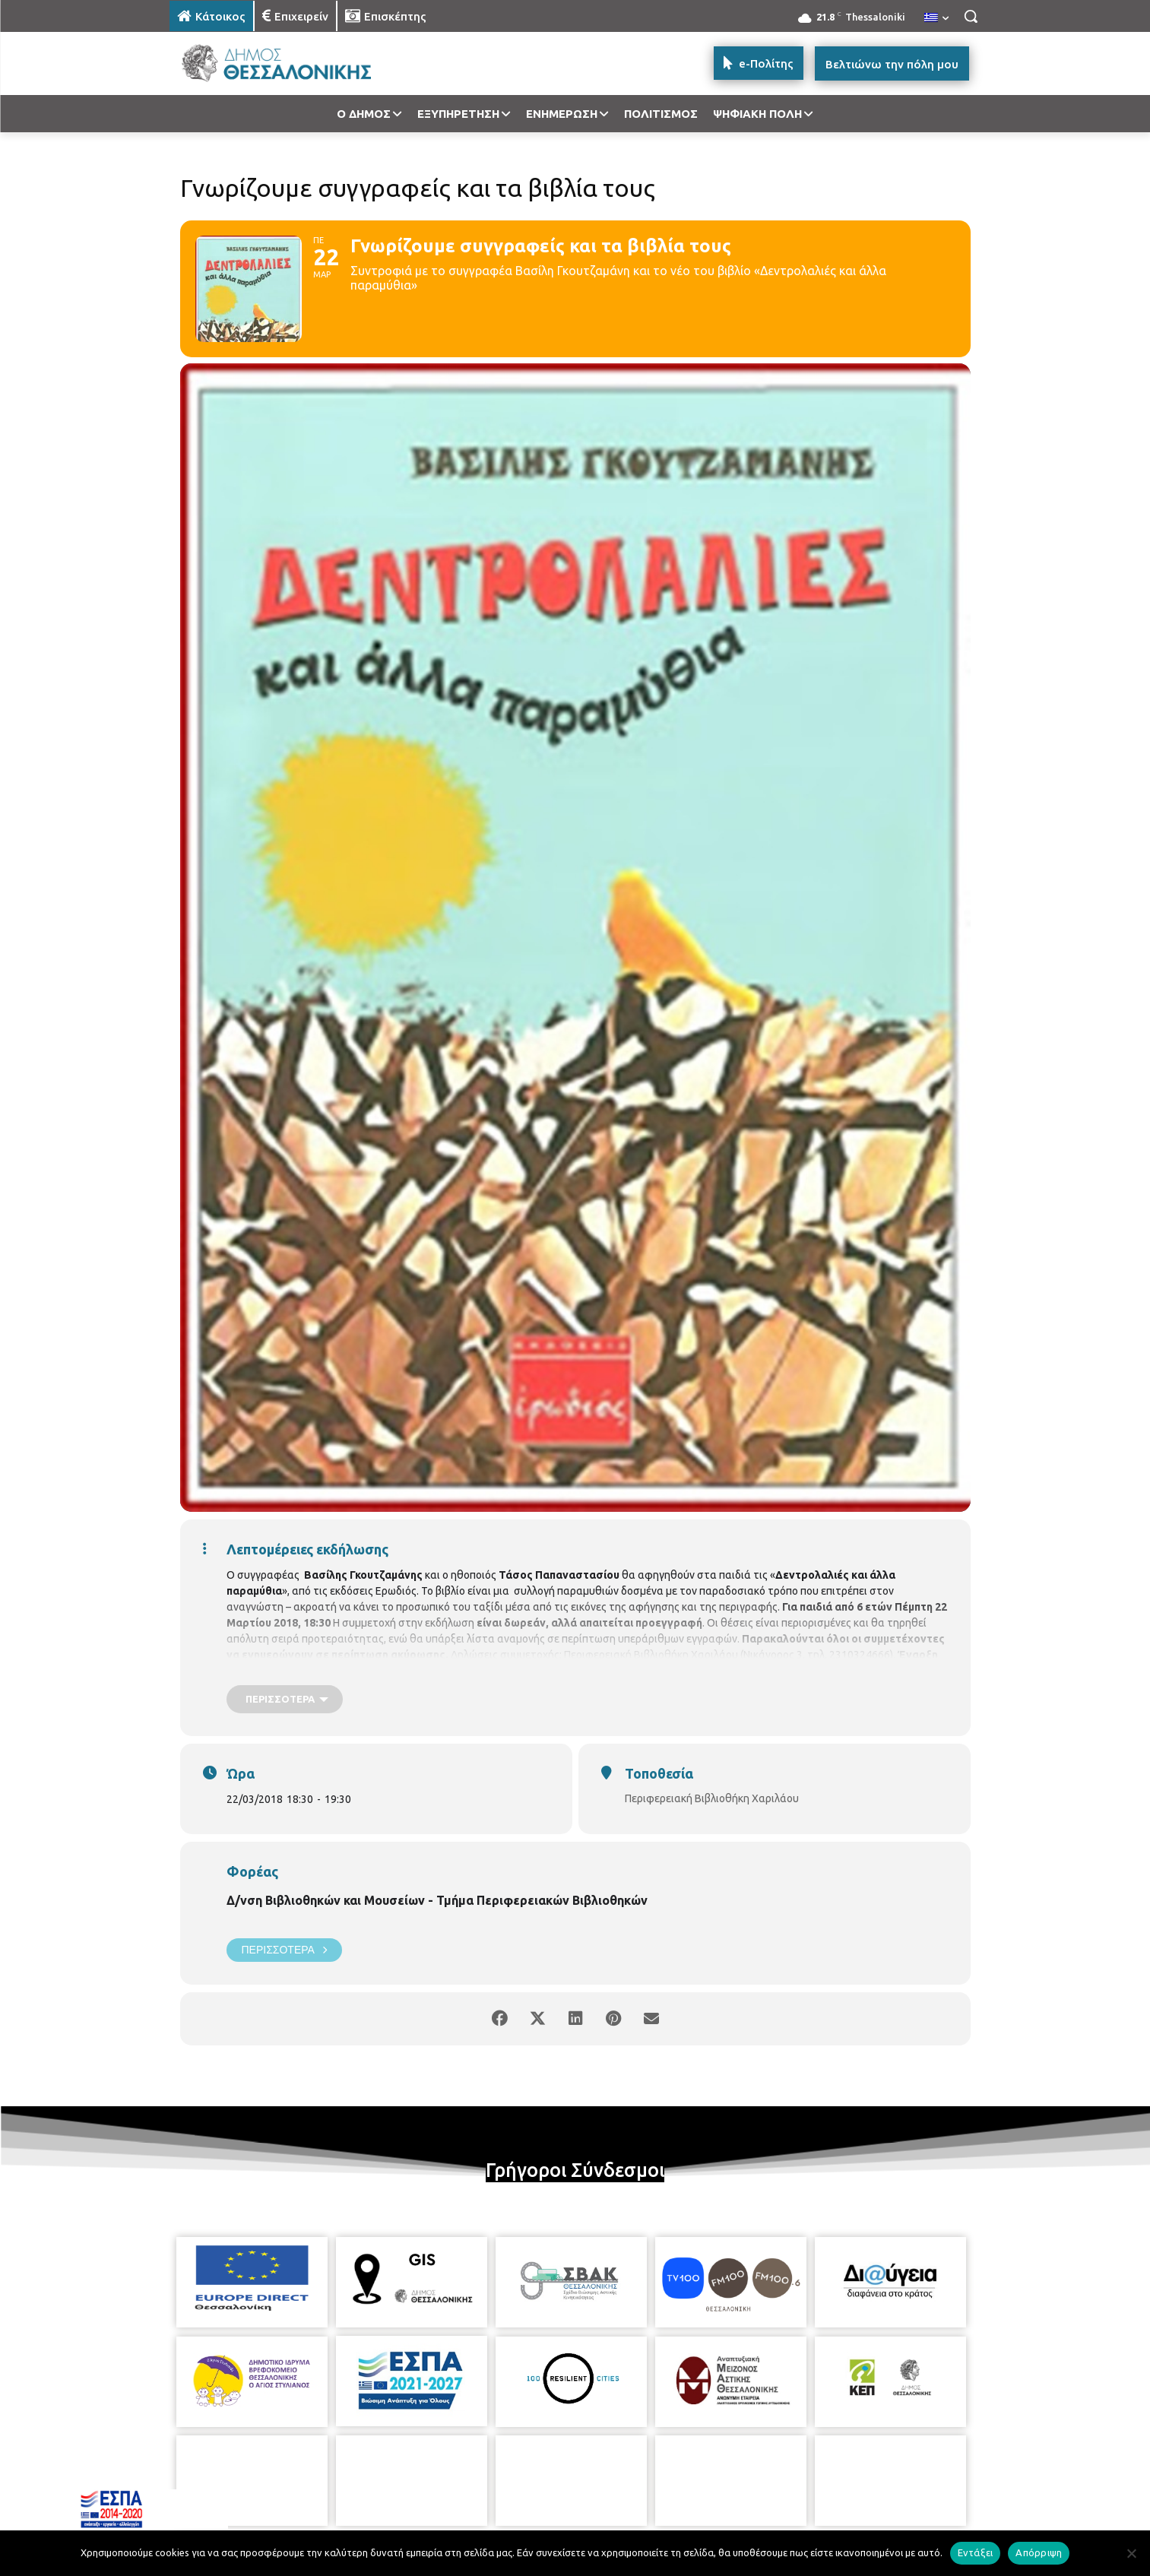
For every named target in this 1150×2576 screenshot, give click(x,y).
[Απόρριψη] (1131, 2553)
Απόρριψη (1038, 2552)
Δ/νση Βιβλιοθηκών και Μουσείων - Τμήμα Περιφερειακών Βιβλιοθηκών (437, 1900)
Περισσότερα (284, 1950)
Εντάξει (975, 2552)
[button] (970, 16)
